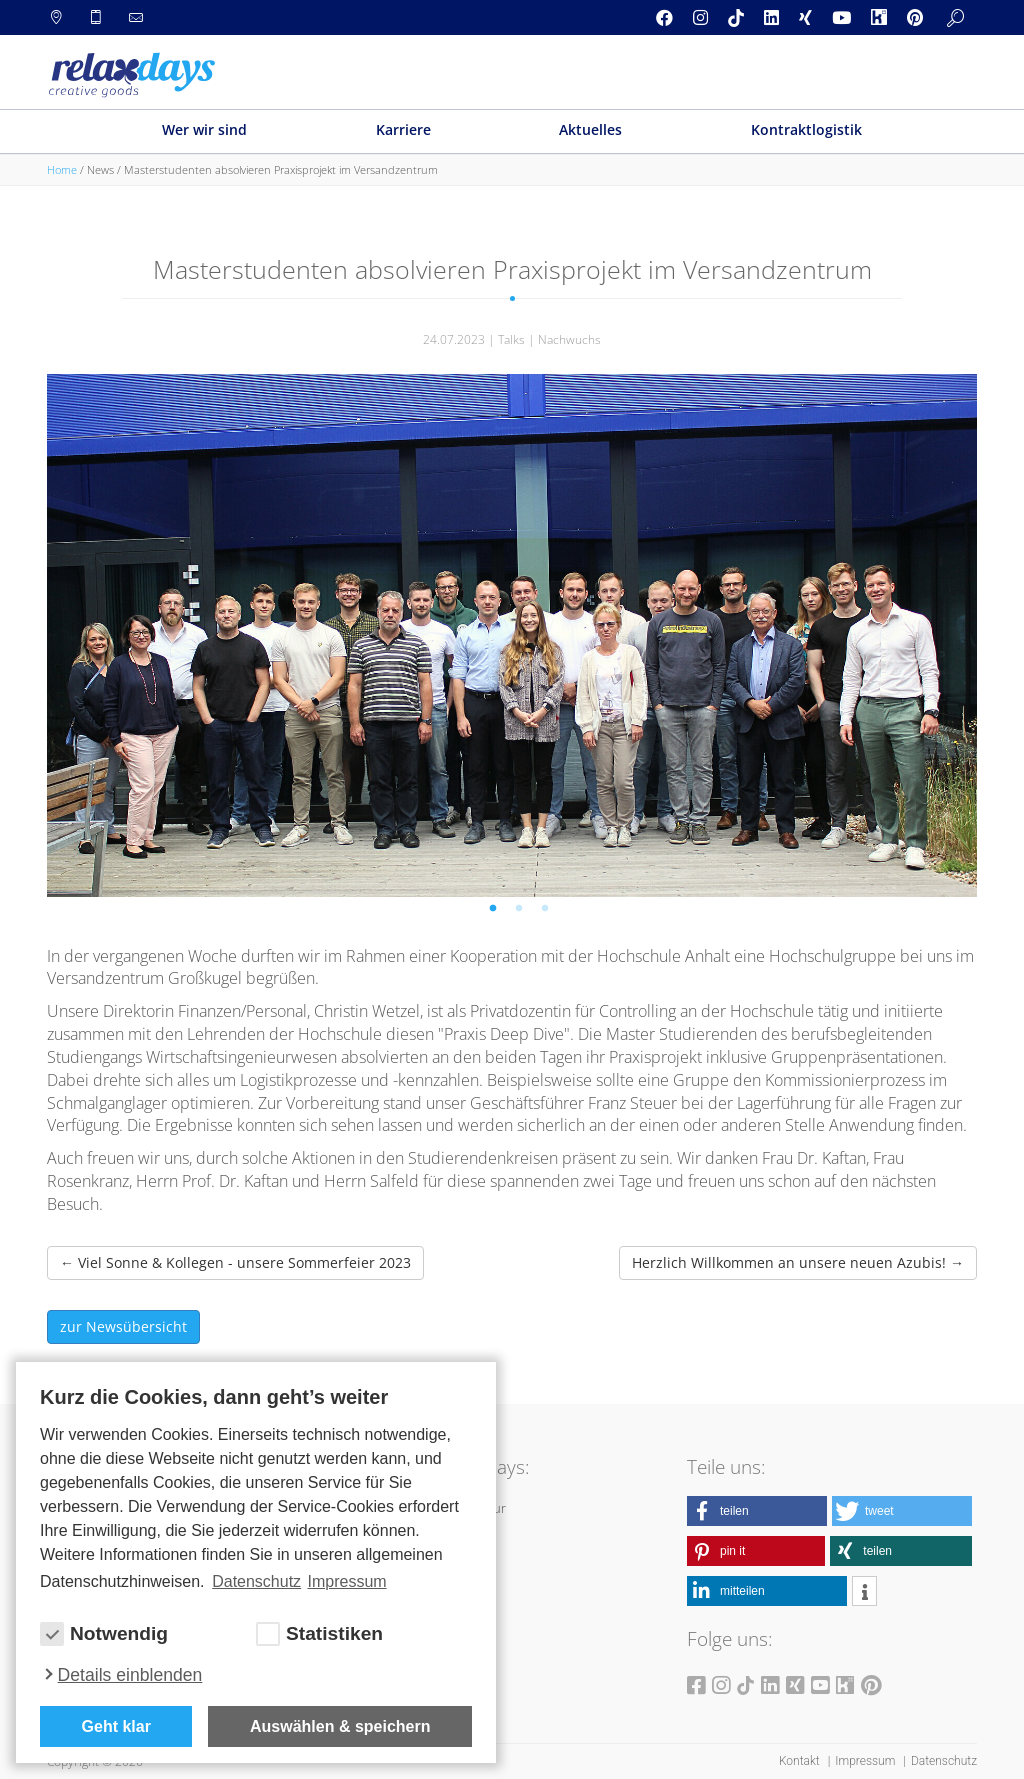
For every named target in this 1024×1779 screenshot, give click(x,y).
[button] (757, 1511)
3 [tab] (548, 912)
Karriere (403, 129)
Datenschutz (944, 1761)
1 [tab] (496, 912)
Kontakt (801, 1761)
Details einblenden (130, 1675)
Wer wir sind (204, 129)
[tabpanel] (512, 635)
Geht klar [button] (116, 1726)
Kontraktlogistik (806, 129)
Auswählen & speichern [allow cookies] (340, 1726)
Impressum (866, 1761)
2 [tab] (522, 912)
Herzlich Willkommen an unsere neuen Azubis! (798, 1262)
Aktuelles (590, 129)
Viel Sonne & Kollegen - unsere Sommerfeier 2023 (235, 1262)
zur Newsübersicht (123, 1326)
